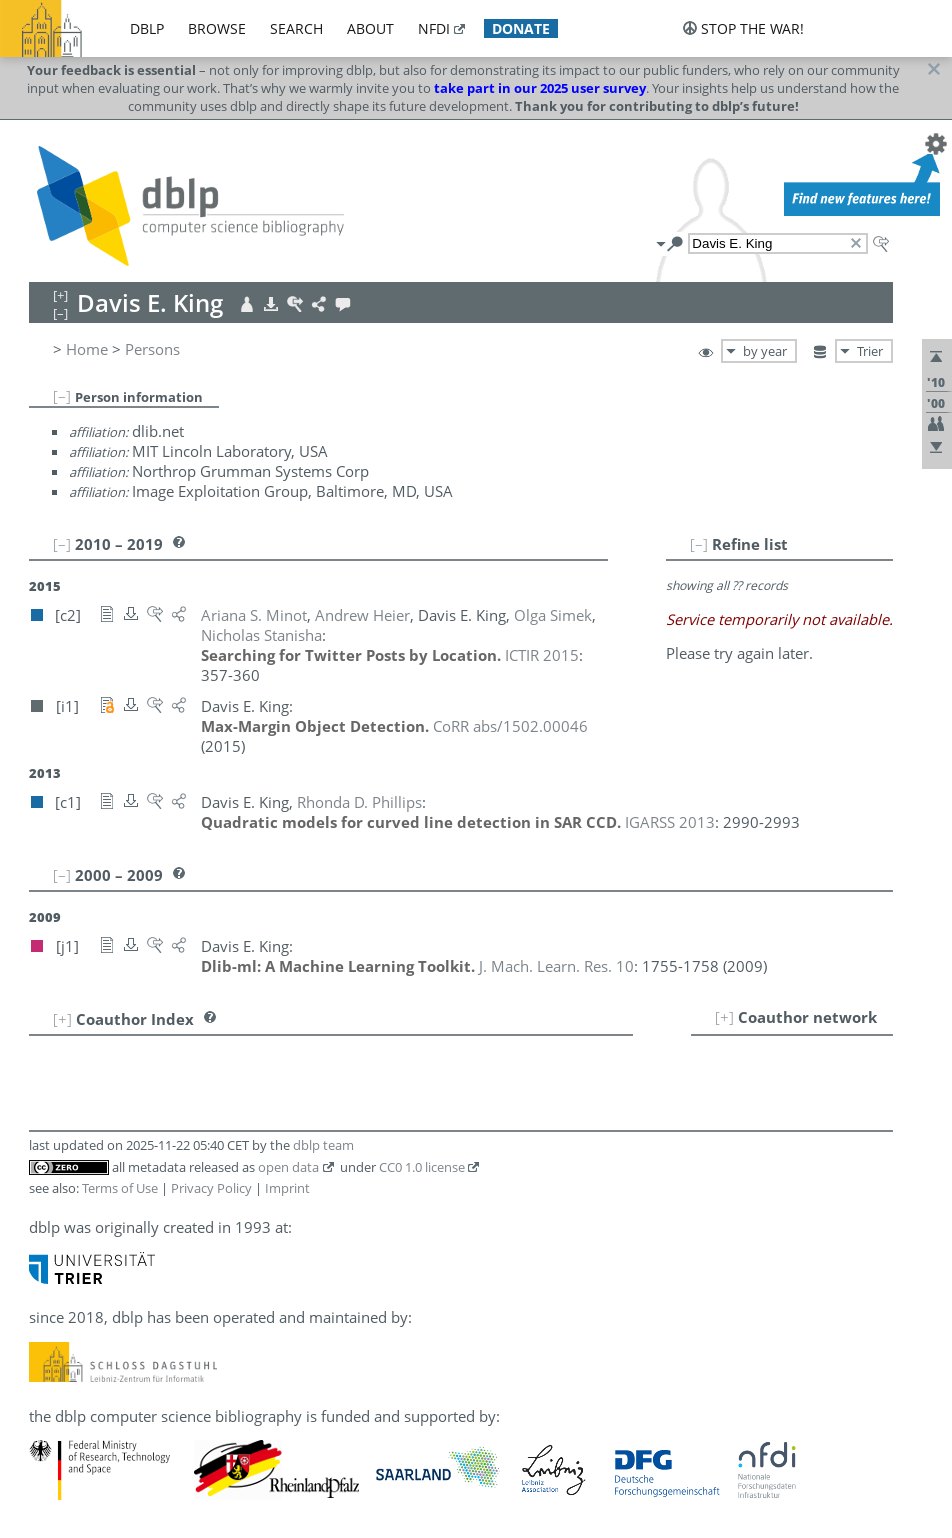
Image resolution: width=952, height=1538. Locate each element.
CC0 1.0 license (422, 1167)
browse (217, 28)
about (370, 28)
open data (288, 1167)
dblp (147, 28)
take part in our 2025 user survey (540, 88)
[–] (62, 396)
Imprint (287, 1188)
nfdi (434, 28)
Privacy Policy (211, 1188)
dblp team (323, 1145)
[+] (724, 1017)
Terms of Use (120, 1188)
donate (521, 28)
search (296, 28)
